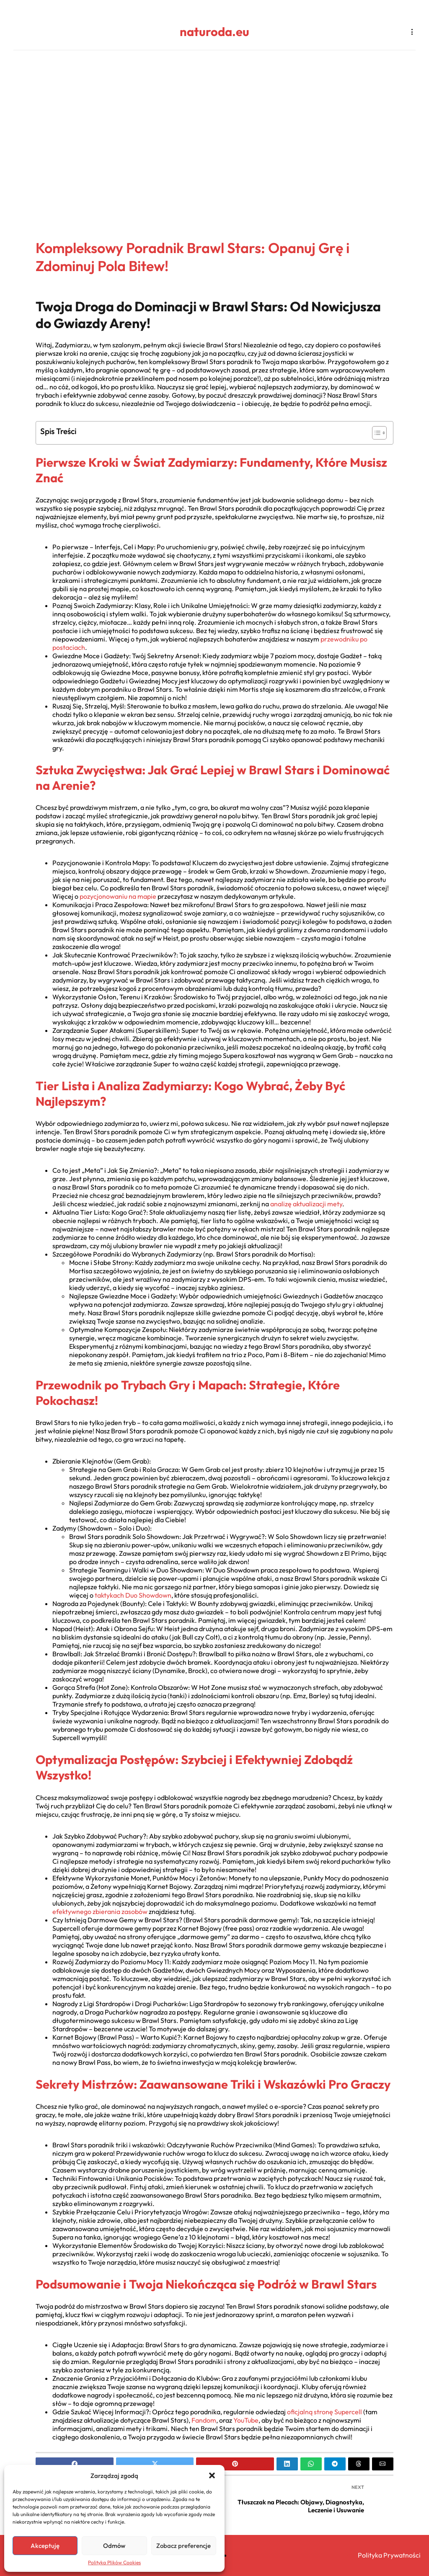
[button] (212, 2475)
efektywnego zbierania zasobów (99, 1911)
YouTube (245, 2420)
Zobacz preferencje (183, 2546)
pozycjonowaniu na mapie (118, 896)
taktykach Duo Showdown (133, 1595)
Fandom (203, 2420)
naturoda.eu (214, 31)
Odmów (114, 2546)
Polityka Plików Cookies (114, 2562)
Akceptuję (45, 2546)
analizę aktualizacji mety (306, 1204)
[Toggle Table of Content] (375, 433)
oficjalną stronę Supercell (324, 2412)
